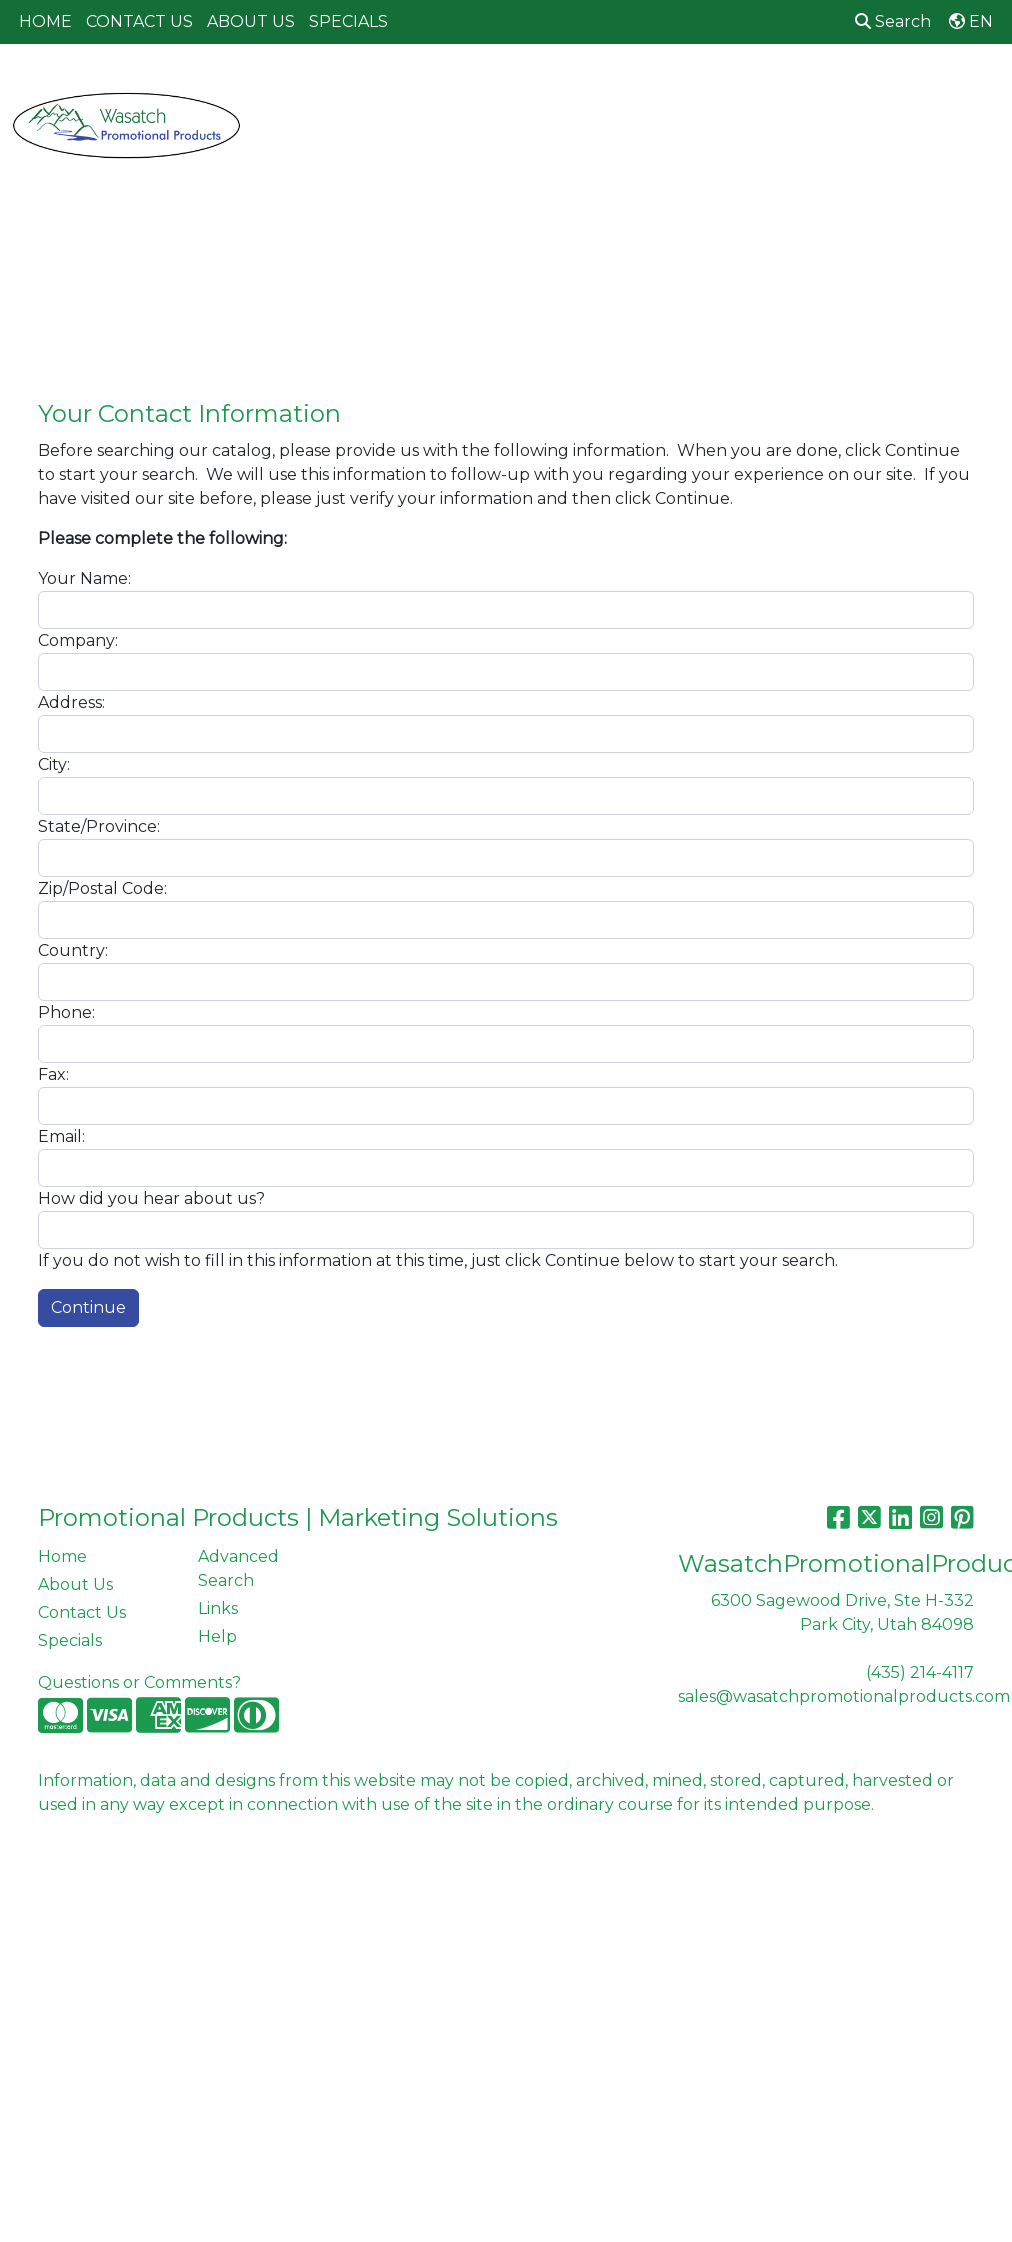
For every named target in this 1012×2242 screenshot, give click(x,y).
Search (893, 21)
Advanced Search (238, 1568)
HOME (45, 21)
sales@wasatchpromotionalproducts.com (844, 1696)
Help (217, 1636)
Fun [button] (655, 87)
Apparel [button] (293, 87)
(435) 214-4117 (920, 1672)
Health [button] (848, 87)
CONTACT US (139, 21)
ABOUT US (251, 21)
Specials (70, 1640)
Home (62, 1556)
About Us (75, 1584)
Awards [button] (387, 87)
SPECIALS (348, 21)
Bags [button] (469, 87)
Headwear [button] (746, 87)
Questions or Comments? (139, 1682)
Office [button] (933, 87)
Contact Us (82, 1612)
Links (218, 1608)
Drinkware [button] (564, 87)
